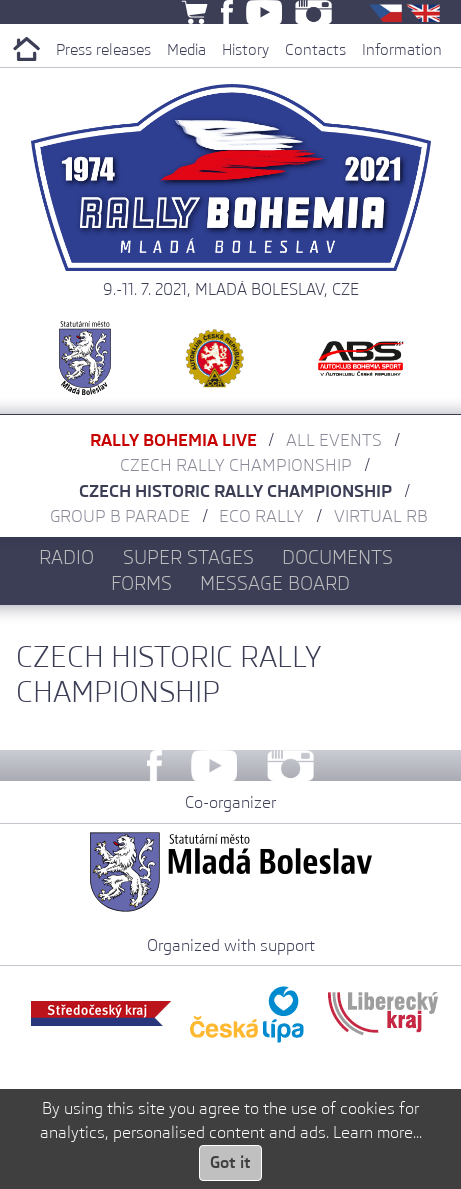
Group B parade (120, 516)
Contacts (315, 50)
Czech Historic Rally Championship (235, 491)
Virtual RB (381, 516)
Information (402, 50)
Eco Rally (261, 516)
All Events (334, 440)
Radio (66, 557)
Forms (141, 583)
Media (186, 50)
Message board (275, 583)
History (245, 50)
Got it (230, 1162)
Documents (337, 557)
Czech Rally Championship (236, 465)
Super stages (188, 557)
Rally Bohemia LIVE (173, 440)
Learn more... (377, 1132)
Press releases (103, 50)
